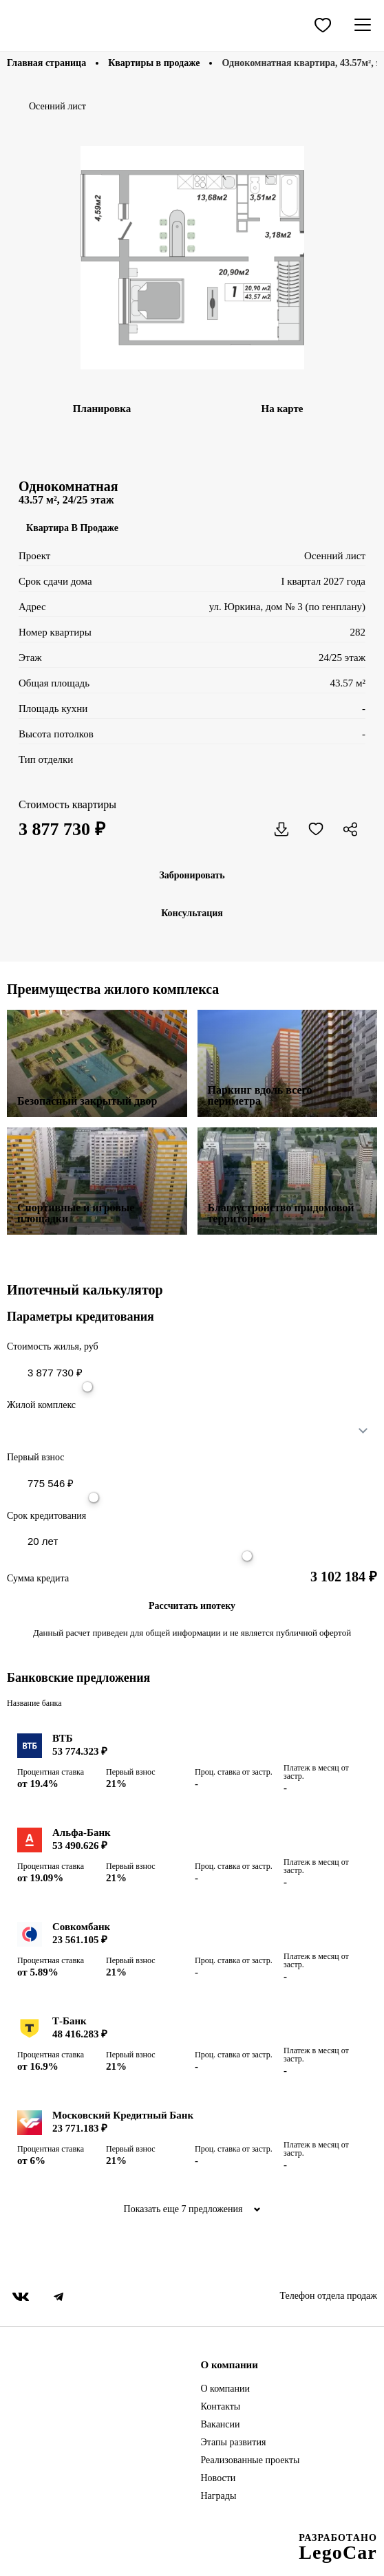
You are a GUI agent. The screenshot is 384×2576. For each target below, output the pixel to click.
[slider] (87, 1387)
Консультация (192, 913)
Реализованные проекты (250, 2460)
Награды (219, 2496)
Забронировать (191, 875)
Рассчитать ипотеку (192, 1606)
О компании (225, 2389)
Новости (218, 2478)
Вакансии (220, 2424)
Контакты (221, 2407)
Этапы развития (233, 2442)
